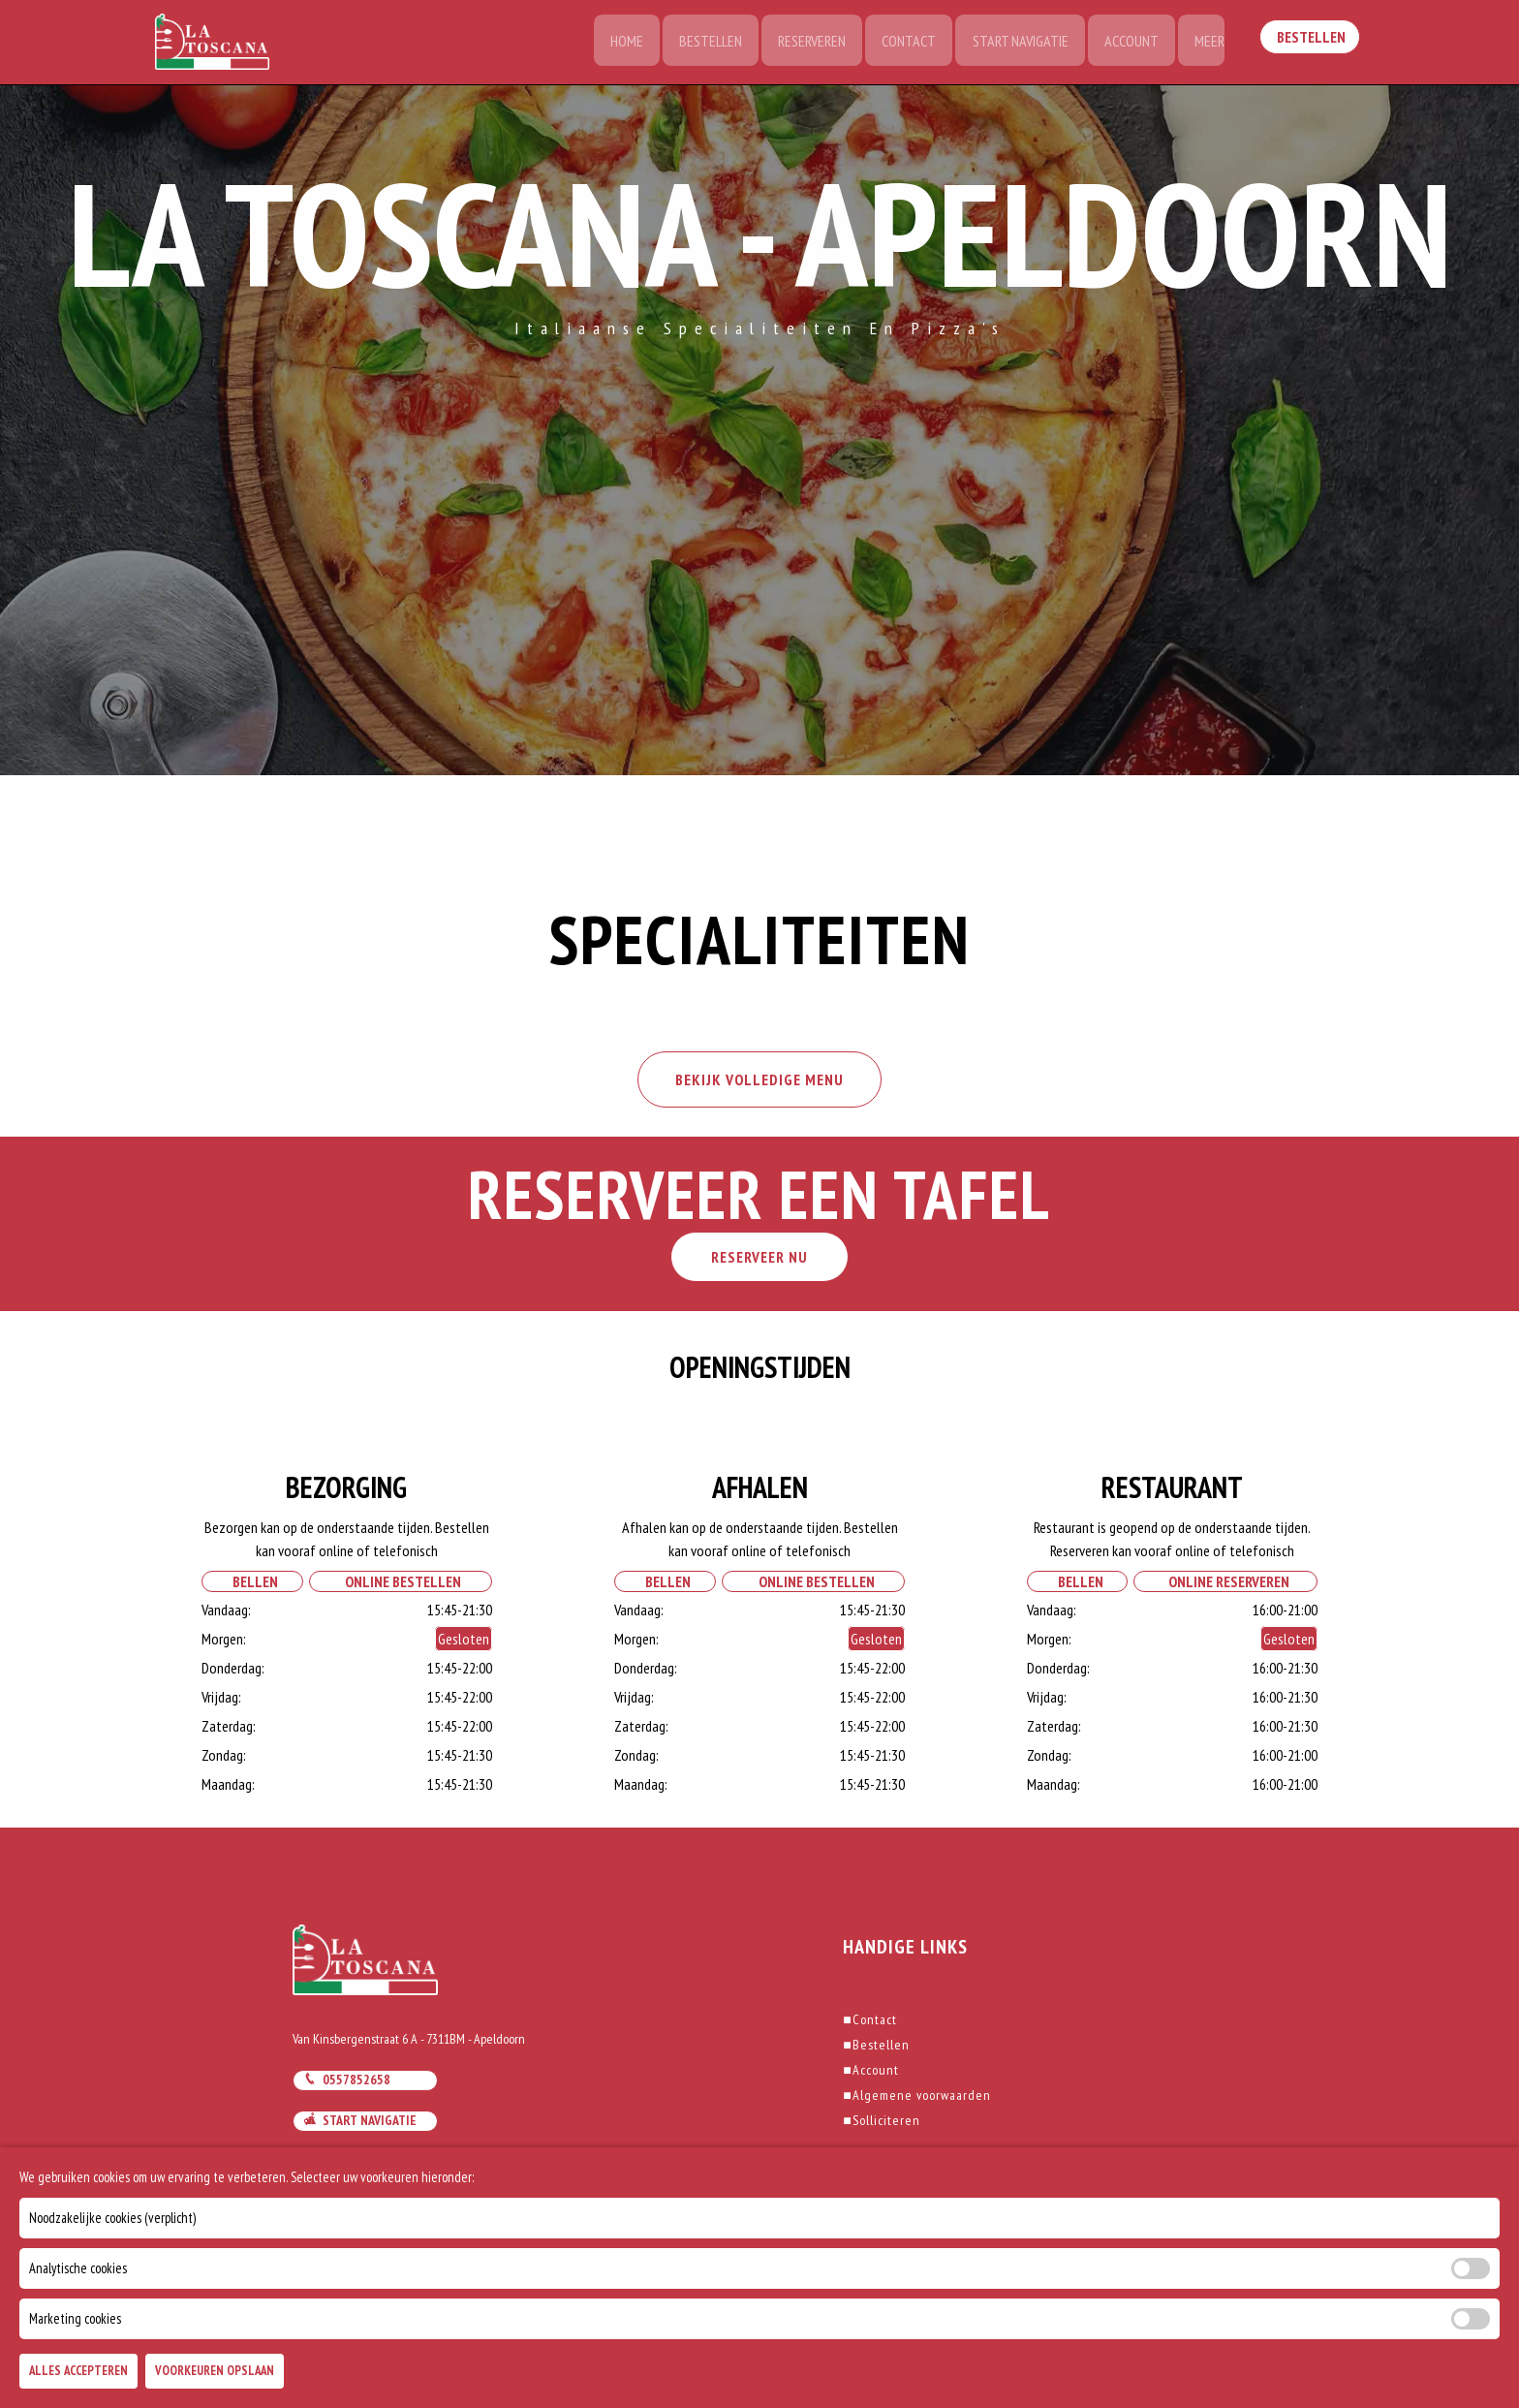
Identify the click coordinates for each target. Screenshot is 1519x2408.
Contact (902, 43)
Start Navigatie (1015, 43)
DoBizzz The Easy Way (600, 2320)
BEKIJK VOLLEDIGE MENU (759, 1083)
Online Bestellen (400, 1586)
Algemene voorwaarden (916, 2100)
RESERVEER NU (759, 1261)
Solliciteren (881, 2125)
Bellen (252, 1586)
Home (614, 43)
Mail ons (339, 2166)
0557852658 (346, 2084)
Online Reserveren (1225, 1586)
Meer (1208, 43)
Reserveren (803, 43)
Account (1127, 43)
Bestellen (699, 43)
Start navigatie (360, 2126)
